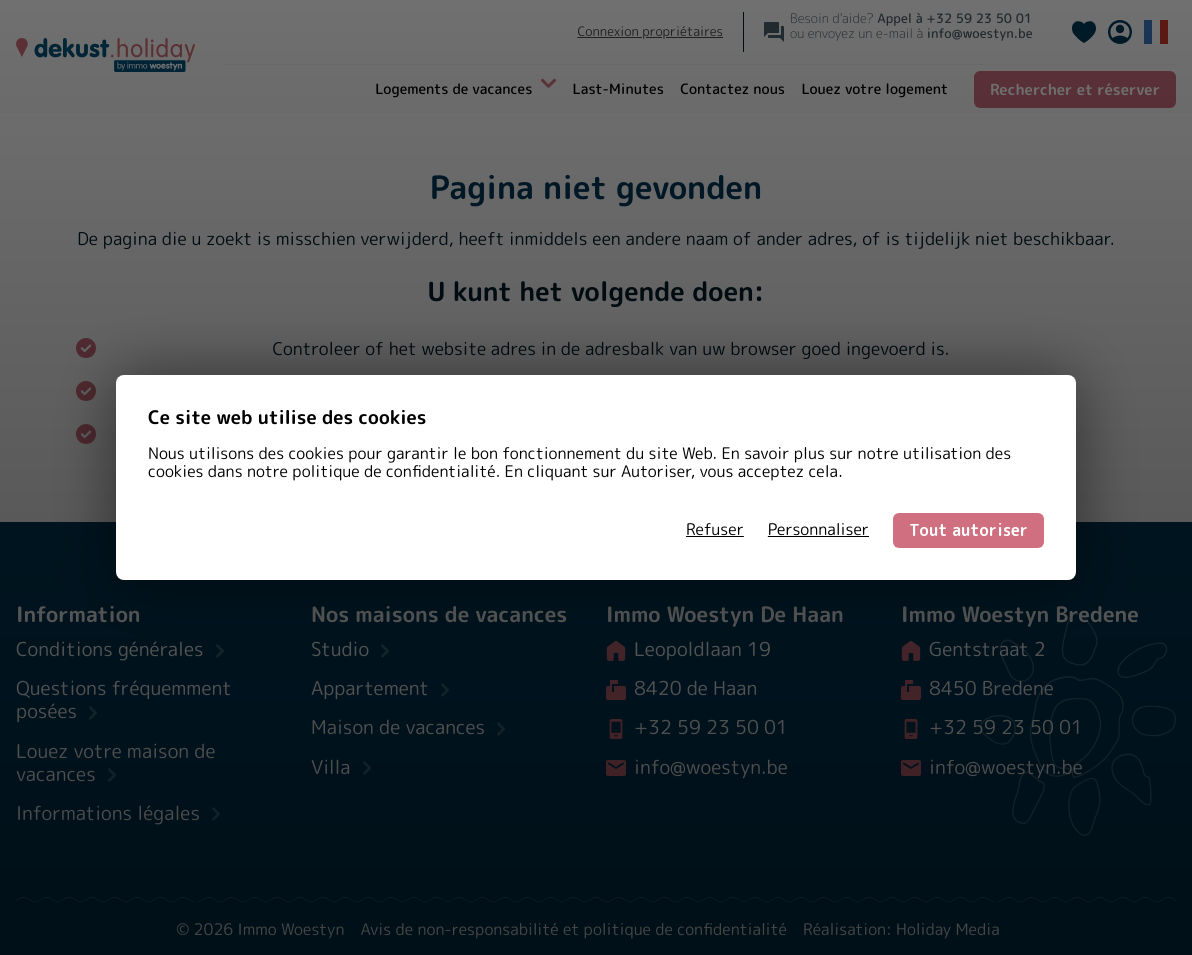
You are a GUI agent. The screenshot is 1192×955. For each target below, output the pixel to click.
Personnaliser (818, 530)
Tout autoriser (968, 530)
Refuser (715, 530)
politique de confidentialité (393, 472)
